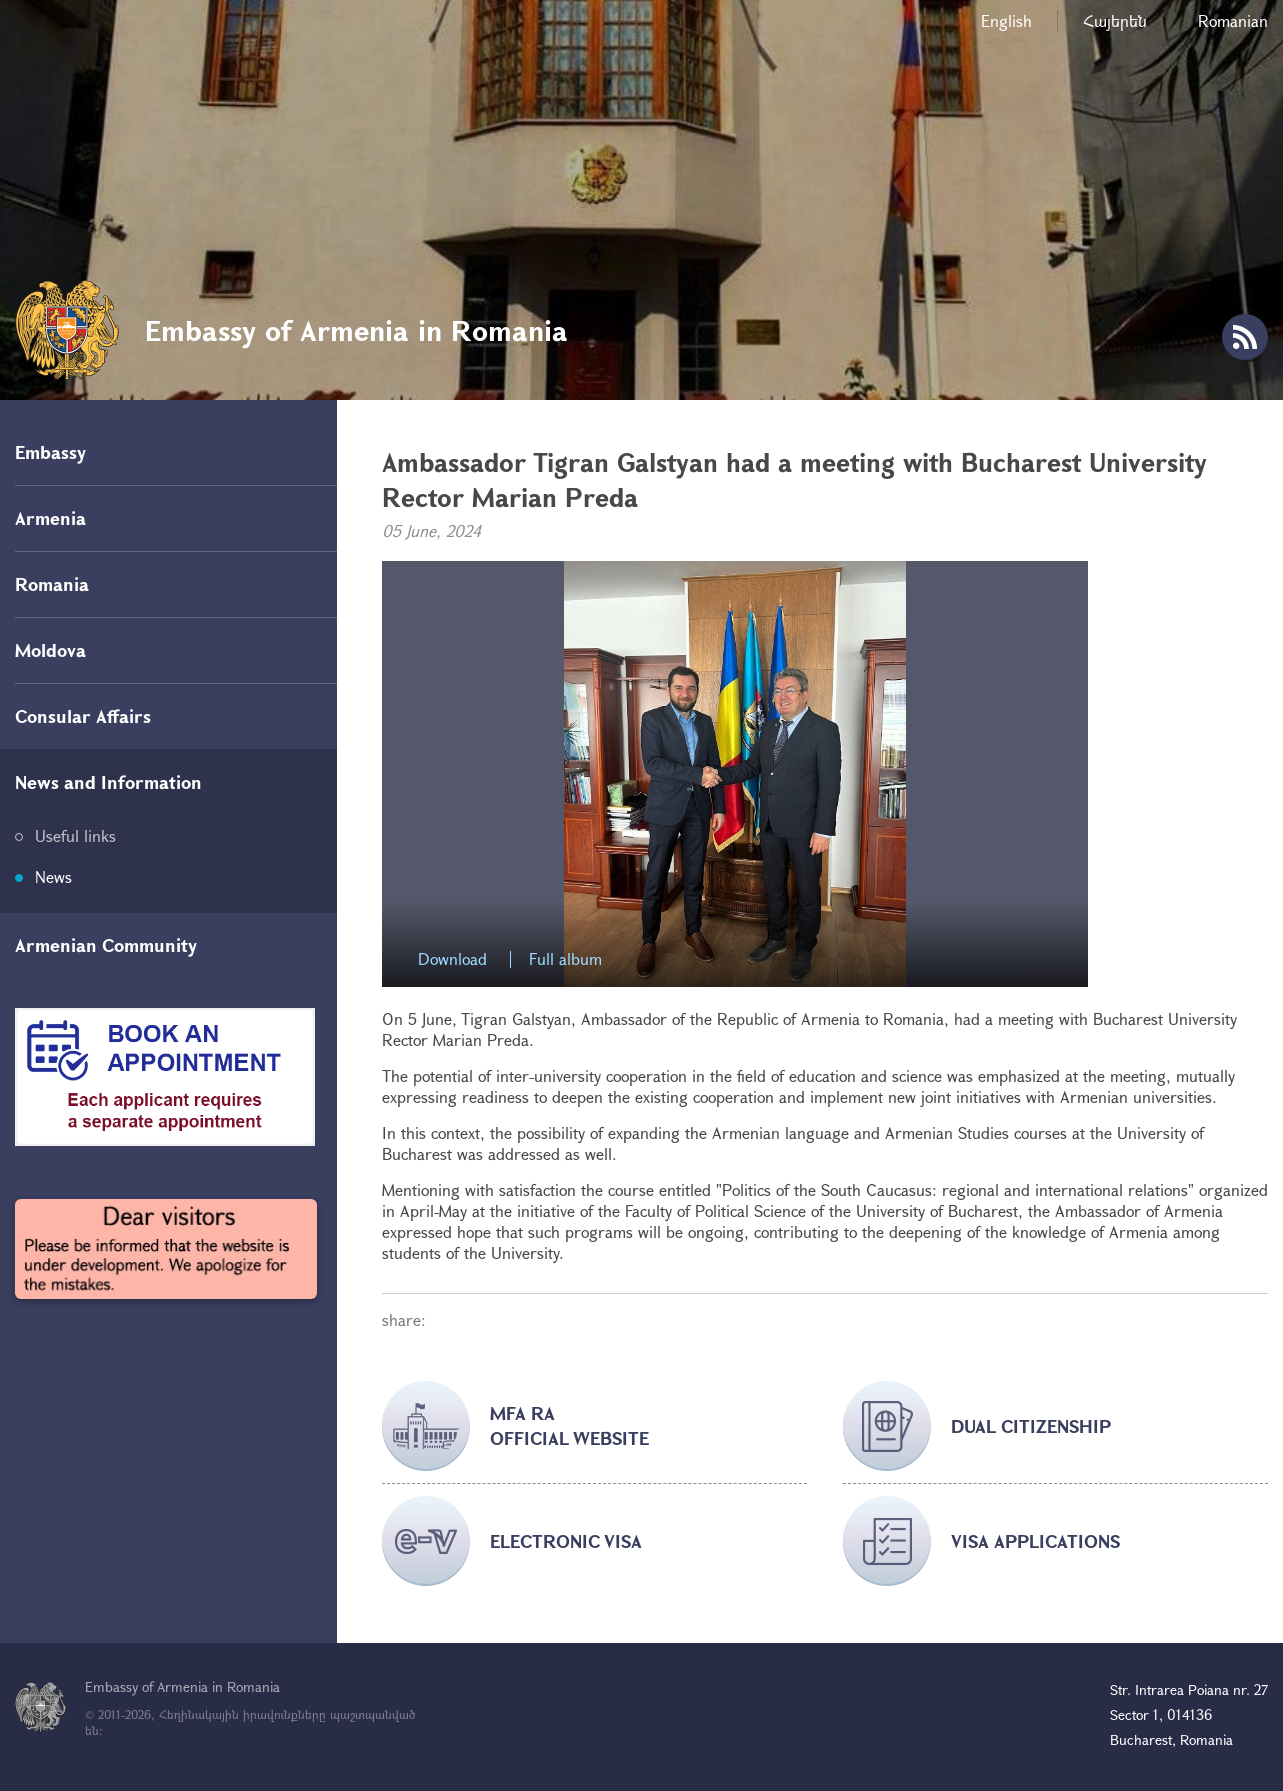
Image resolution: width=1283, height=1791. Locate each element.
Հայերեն (1115, 20)
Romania (52, 584)
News (53, 876)
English (1006, 20)
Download (452, 959)
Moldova (50, 650)
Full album (565, 959)
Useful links (75, 835)
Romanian (1233, 20)
